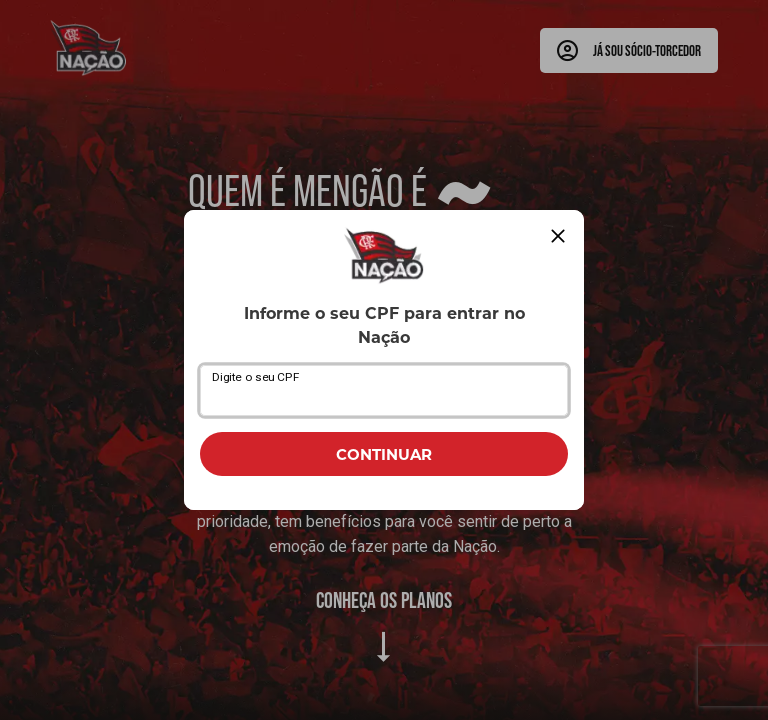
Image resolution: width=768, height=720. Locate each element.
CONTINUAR (384, 454)
